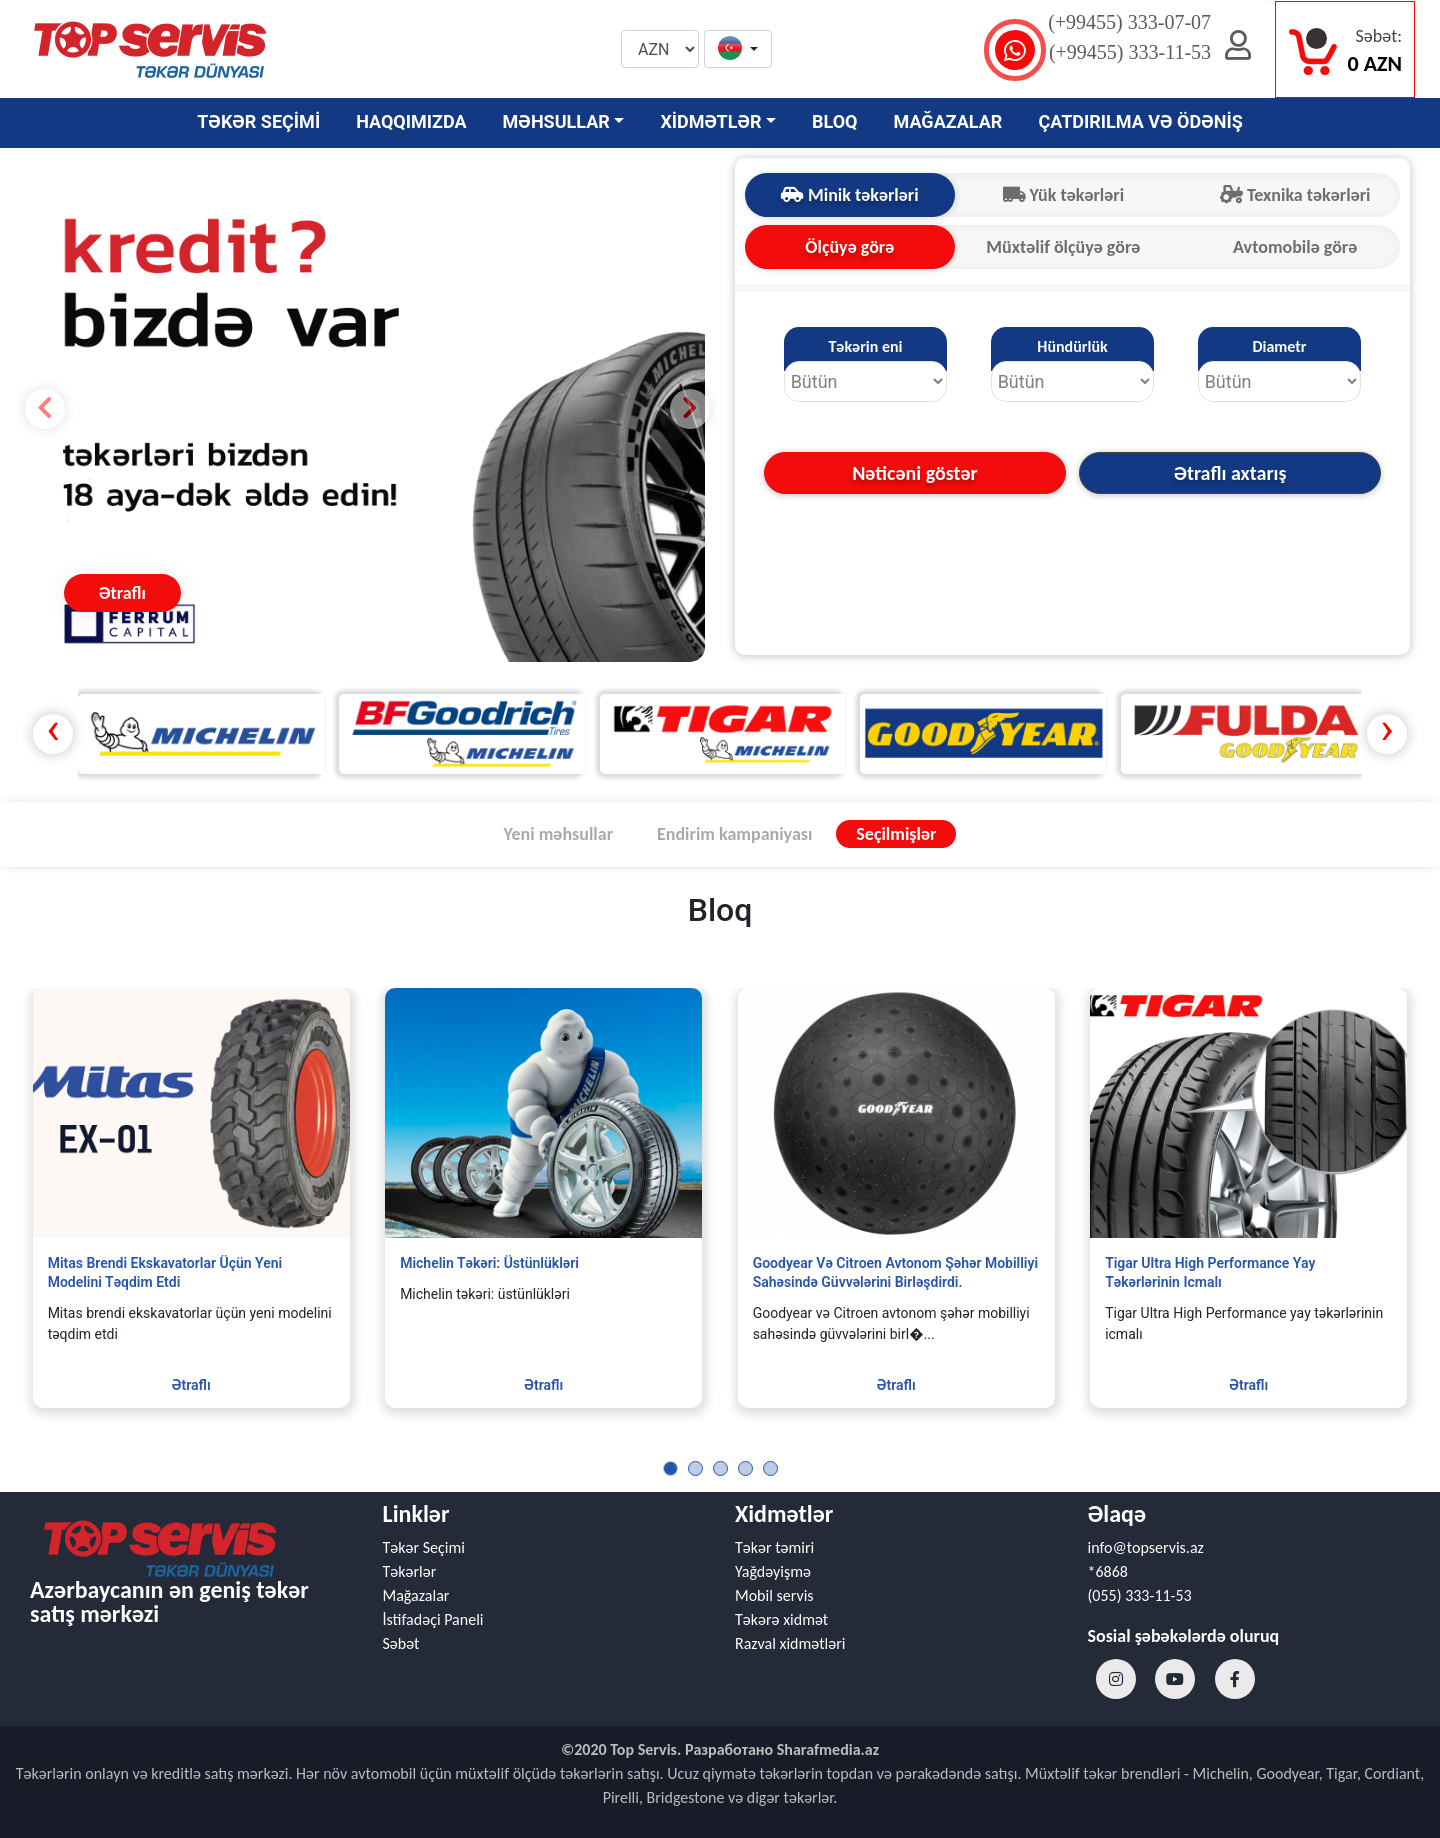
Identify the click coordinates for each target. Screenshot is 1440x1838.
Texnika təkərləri (1295, 195)
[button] (738, 50)
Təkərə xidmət (781, 1619)
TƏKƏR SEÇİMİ (258, 121)
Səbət (401, 1643)
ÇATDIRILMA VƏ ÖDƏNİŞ (1140, 121)
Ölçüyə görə (849, 247)
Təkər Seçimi (424, 1547)
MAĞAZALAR (948, 121)
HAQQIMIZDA (411, 121)
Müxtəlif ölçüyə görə (1063, 247)
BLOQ (834, 121)
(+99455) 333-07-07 (1129, 22)
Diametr (1279, 346)
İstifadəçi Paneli (433, 1619)
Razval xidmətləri (790, 1643)
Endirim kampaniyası (734, 834)
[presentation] (53, 734)
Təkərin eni (865, 346)
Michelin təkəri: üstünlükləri (489, 1263)
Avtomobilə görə (1295, 247)
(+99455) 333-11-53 (1130, 52)
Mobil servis (774, 1595)
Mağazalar (416, 1595)
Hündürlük (1072, 346)
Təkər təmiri (774, 1547)
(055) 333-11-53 (1140, 1595)
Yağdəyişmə (773, 1571)
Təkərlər (410, 1571)
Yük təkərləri (1064, 195)
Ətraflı (122, 593)
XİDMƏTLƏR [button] (710, 121)
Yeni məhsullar (558, 834)
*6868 (1108, 1571)
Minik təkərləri (850, 195)
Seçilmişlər (896, 834)
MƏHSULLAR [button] (556, 121)
